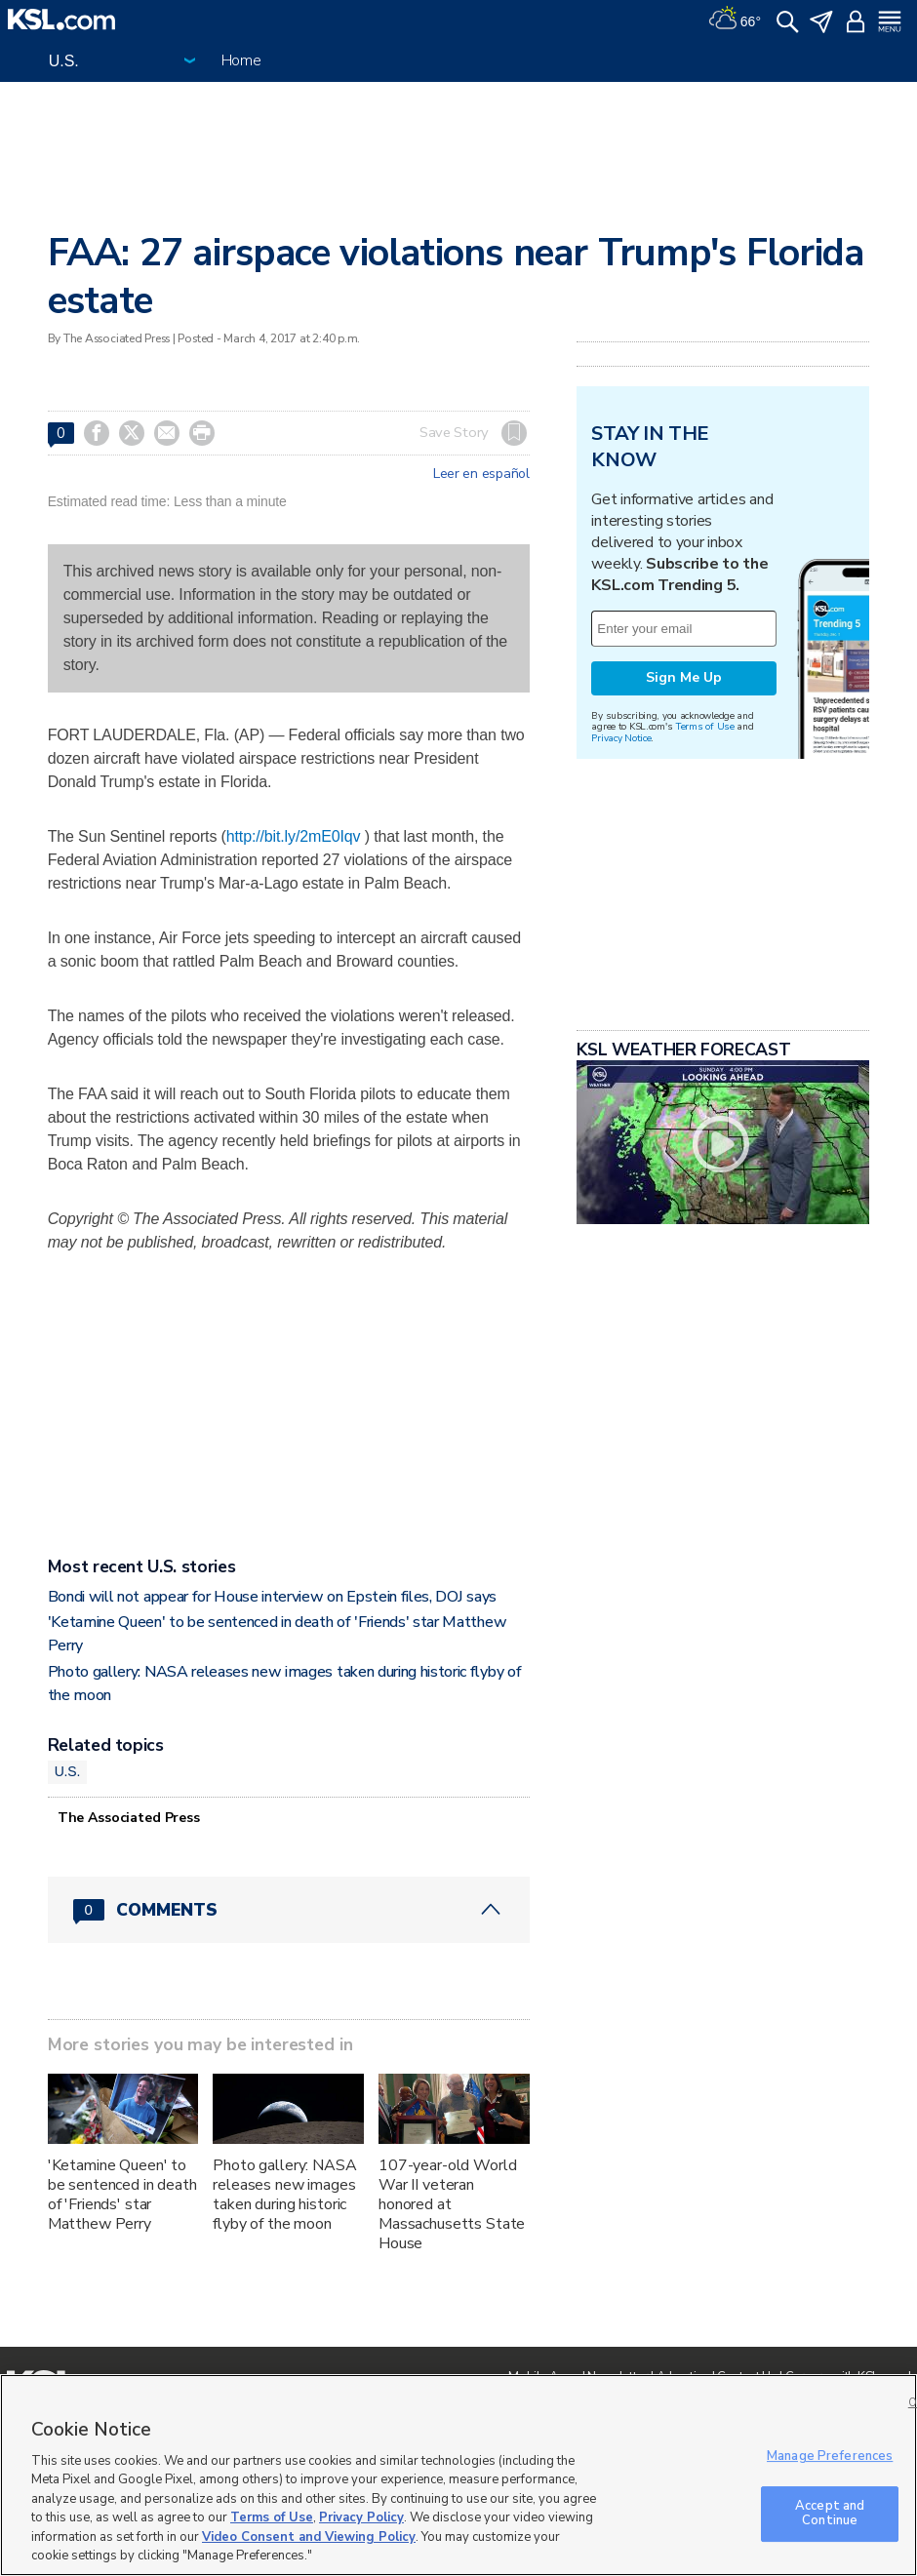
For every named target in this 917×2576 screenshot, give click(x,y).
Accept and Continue (829, 2513)
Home (241, 60)
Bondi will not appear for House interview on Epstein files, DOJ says (272, 1596)
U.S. (68, 1771)
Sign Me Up (684, 921)
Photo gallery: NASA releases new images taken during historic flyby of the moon (284, 2195)
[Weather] (734, 19)
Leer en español (481, 474)
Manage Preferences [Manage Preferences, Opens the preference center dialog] (830, 2456)
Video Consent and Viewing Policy (309, 2537)
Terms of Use (705, 970)
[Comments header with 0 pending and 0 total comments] (289, 1910)
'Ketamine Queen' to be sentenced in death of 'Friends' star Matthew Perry (122, 2195)
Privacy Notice (621, 981)
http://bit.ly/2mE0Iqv (293, 836)
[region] (458, 2475)
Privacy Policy (361, 2517)
